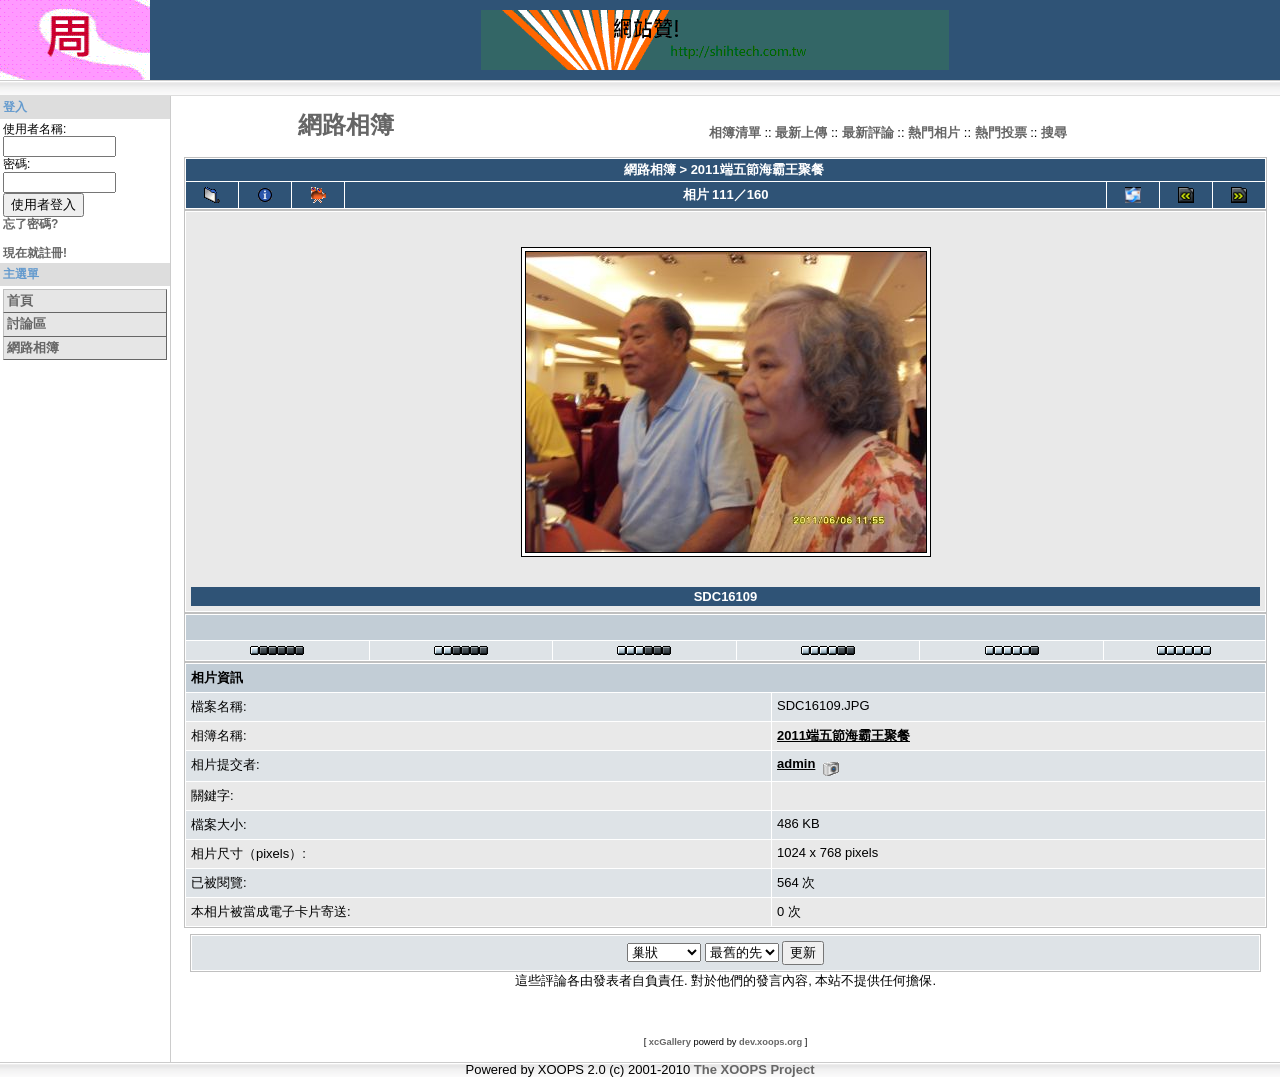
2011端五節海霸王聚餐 (757, 169)
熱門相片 (934, 132)
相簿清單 (735, 132)
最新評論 (868, 132)
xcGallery (670, 1042)
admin (796, 763)
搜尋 (1054, 132)
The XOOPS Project (754, 1069)
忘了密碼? (30, 224)
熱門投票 (1001, 132)
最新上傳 (801, 132)
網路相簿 (33, 347)
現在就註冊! (35, 253)
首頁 (20, 300)
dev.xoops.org (770, 1042)
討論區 (26, 323)
